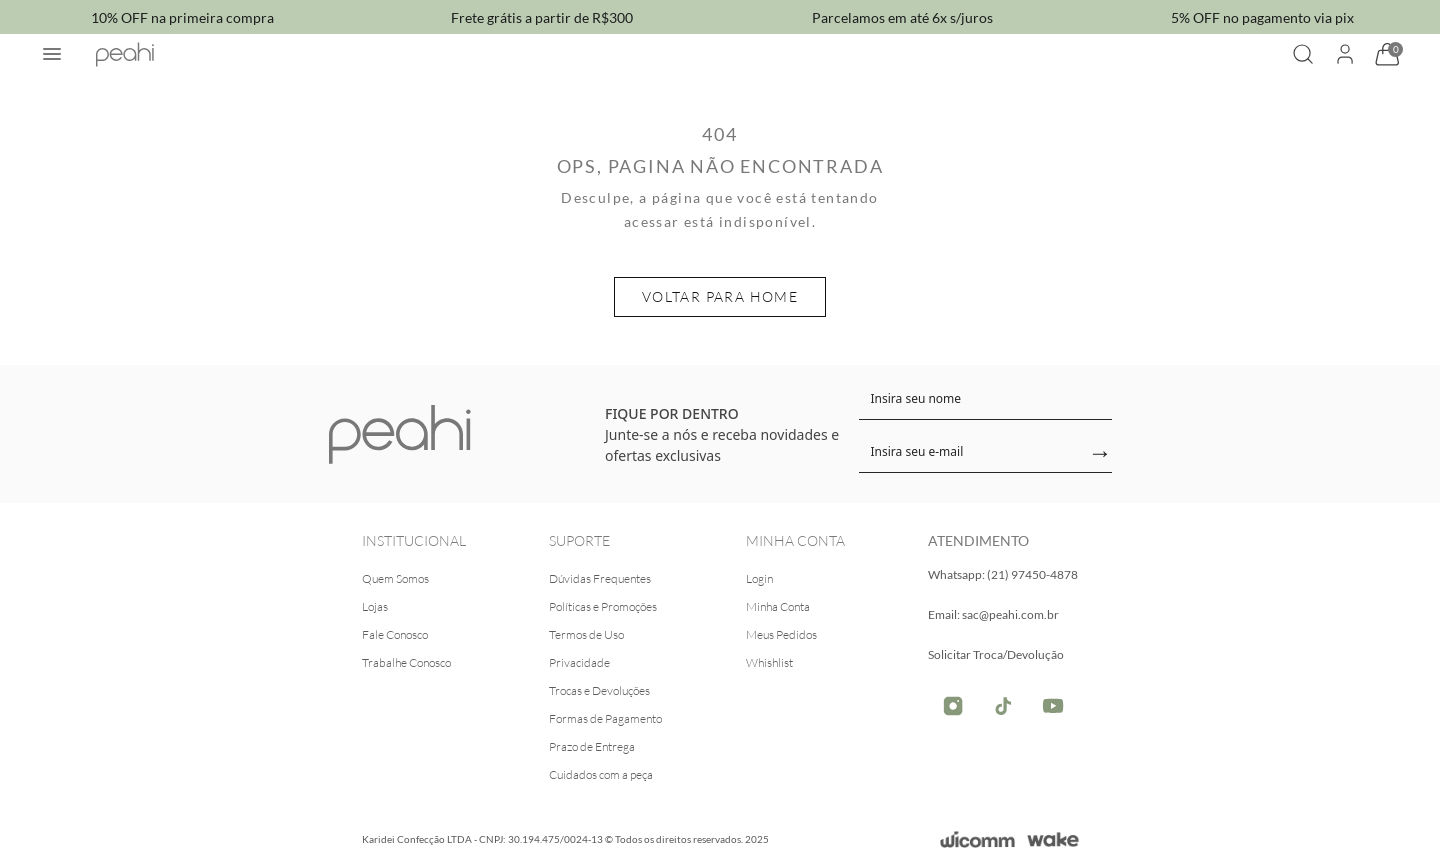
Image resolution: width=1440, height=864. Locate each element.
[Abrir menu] (52, 54)
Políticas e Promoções (603, 606)
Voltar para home (720, 296)
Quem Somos (395, 578)
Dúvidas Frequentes (600, 578)
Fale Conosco (395, 634)
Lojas (375, 606)
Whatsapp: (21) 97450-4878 (1003, 574)
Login (759, 578)
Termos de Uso (586, 634)
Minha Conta (778, 606)
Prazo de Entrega (592, 746)
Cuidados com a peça (601, 774)
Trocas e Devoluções (599, 690)
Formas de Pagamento (605, 718)
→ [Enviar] (1100, 454)
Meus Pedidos (781, 634)
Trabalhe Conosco (406, 662)
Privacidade (579, 662)
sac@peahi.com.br (1010, 614)
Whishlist (769, 662)
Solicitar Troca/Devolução (996, 654)
